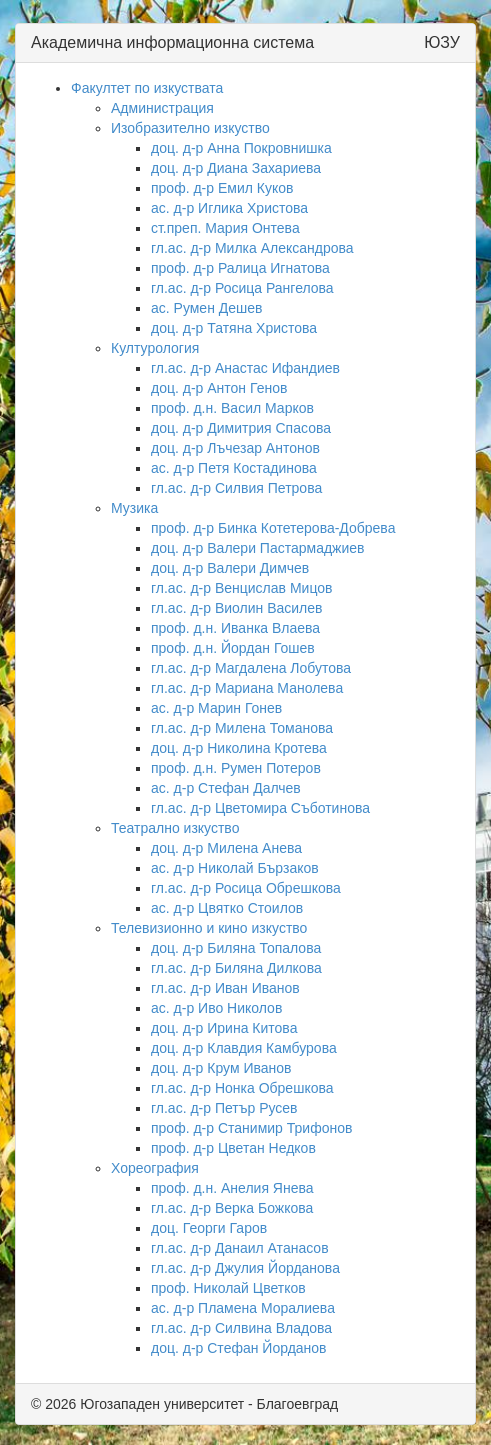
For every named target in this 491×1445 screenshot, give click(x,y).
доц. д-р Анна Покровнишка (241, 148)
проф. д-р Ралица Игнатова (240, 268)
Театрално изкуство (175, 828)
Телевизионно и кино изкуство (209, 928)
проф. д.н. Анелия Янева (232, 1188)
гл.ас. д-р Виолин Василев (237, 608)
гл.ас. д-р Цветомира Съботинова (260, 808)
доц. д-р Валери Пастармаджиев (258, 548)
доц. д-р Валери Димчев (230, 568)
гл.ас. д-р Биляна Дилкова (236, 968)
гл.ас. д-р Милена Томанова (242, 728)
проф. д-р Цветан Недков (233, 1148)
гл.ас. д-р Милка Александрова (252, 248)
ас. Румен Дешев (207, 308)
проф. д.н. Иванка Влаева (235, 628)
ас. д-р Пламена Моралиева (243, 1308)
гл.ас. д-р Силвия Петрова (236, 488)
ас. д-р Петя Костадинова (234, 468)
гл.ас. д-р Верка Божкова (232, 1208)
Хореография (155, 1168)
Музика (134, 508)
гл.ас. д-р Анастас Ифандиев (245, 368)
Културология (155, 348)
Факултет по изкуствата (147, 88)
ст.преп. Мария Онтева (225, 228)
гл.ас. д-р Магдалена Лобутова (251, 668)
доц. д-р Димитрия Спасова (241, 428)
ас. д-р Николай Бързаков (235, 868)
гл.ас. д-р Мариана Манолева (247, 688)
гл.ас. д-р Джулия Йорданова (245, 1268)
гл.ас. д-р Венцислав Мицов (241, 588)
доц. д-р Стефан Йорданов (239, 1348)
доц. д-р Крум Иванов (221, 1068)
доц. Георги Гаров (209, 1228)
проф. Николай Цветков (228, 1288)
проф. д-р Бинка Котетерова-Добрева (273, 528)
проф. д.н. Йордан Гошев (233, 648)
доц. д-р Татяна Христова (234, 328)
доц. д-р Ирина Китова (224, 1028)
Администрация (162, 108)
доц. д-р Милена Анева (226, 848)
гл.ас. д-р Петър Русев (224, 1108)
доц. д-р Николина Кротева (239, 748)
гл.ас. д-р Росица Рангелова (242, 288)
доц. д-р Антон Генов (219, 388)
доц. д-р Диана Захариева (236, 168)
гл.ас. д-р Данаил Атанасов (240, 1248)
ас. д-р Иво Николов (216, 1008)
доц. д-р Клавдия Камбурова (244, 1048)
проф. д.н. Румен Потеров (236, 768)
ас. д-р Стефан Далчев (226, 788)
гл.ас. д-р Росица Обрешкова (246, 888)
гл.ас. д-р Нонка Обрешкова (242, 1088)
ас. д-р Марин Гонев (216, 708)
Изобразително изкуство (190, 128)
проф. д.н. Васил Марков (232, 408)
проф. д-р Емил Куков (222, 188)
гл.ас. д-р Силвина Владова (241, 1328)
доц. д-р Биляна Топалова (236, 948)
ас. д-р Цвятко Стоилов (227, 908)
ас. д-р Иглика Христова (229, 208)
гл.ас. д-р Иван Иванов (225, 988)
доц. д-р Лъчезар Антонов (235, 448)
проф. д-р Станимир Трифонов (251, 1128)
